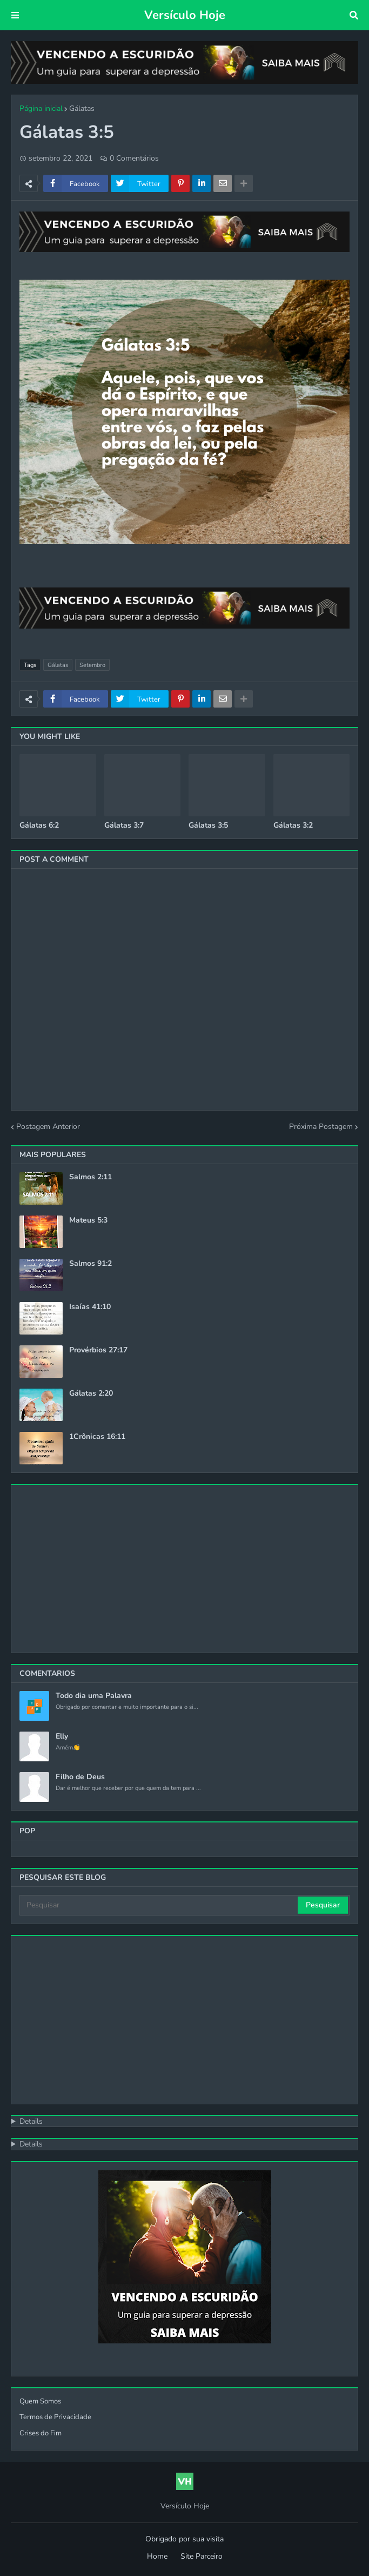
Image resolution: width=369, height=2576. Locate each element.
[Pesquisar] (159, 1905)
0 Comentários (134, 158)
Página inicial (41, 108)
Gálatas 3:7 (124, 825)
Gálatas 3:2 (293, 825)
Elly (62, 1736)
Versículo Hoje (184, 15)
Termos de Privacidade (55, 2417)
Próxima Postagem (321, 1126)
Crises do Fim (40, 2433)
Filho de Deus (80, 1777)
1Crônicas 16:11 (97, 1437)
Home (157, 2556)
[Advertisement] (184, 2020)
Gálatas (82, 108)
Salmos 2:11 (90, 1177)
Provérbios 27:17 (98, 1350)
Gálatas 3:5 (208, 825)
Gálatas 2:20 (91, 1393)
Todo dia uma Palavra (94, 1696)
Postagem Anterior (48, 1126)
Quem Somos (40, 2401)
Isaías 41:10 (90, 1307)
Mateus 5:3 (88, 1220)
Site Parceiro (201, 2556)
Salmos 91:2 (90, 1264)
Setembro (92, 665)
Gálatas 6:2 (39, 825)
